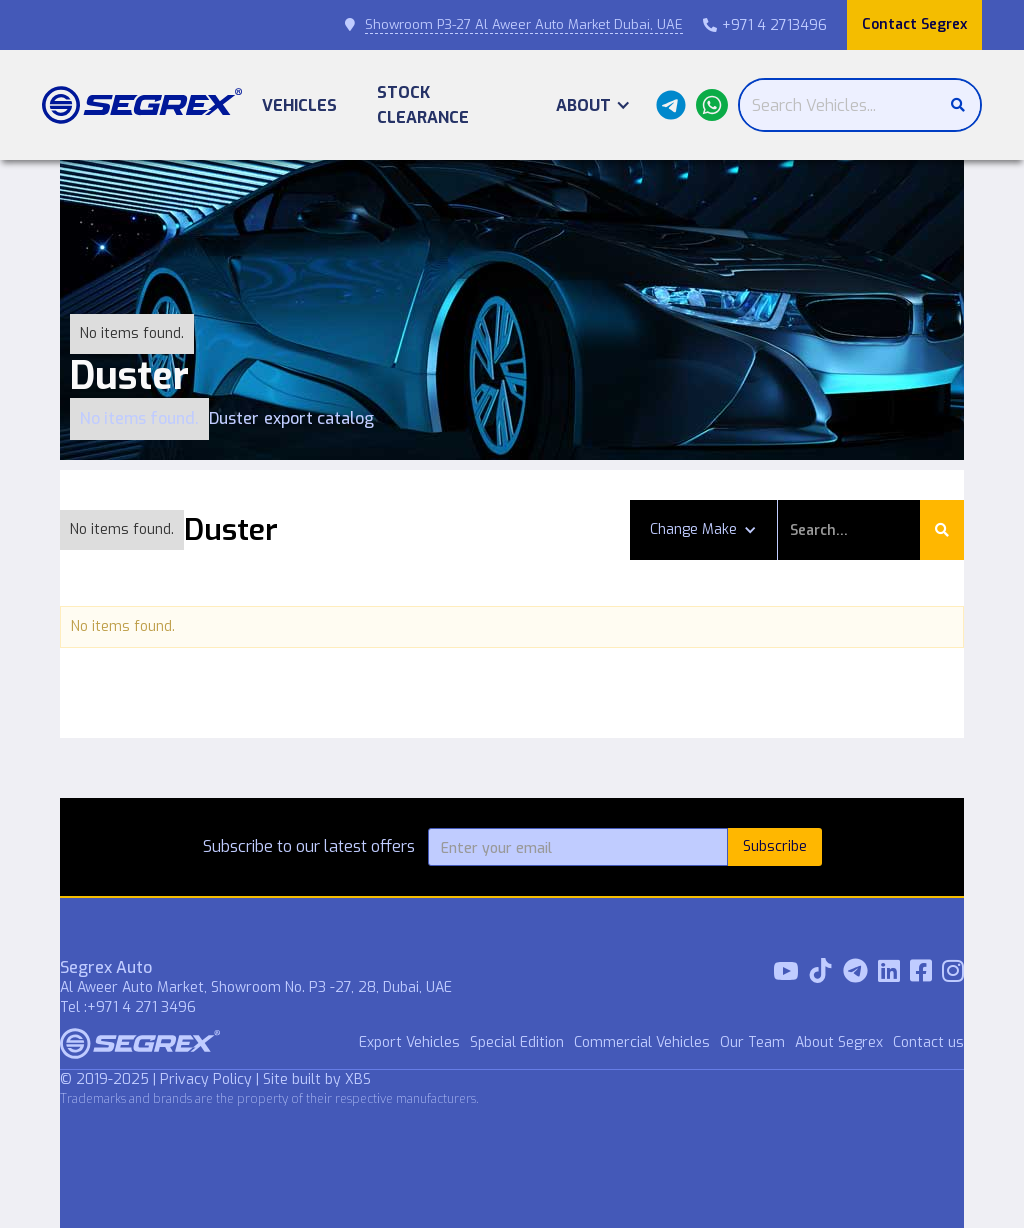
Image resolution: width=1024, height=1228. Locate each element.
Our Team (752, 1042)
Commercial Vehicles (642, 1042)
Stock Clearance (423, 105)
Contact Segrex (914, 24)
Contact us (928, 1042)
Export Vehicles (409, 1042)
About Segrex (839, 1042)
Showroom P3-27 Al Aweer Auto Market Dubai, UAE (524, 24)
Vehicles (299, 105)
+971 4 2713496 (765, 25)
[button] (593, 105)
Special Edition (517, 1042)
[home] (142, 105)
